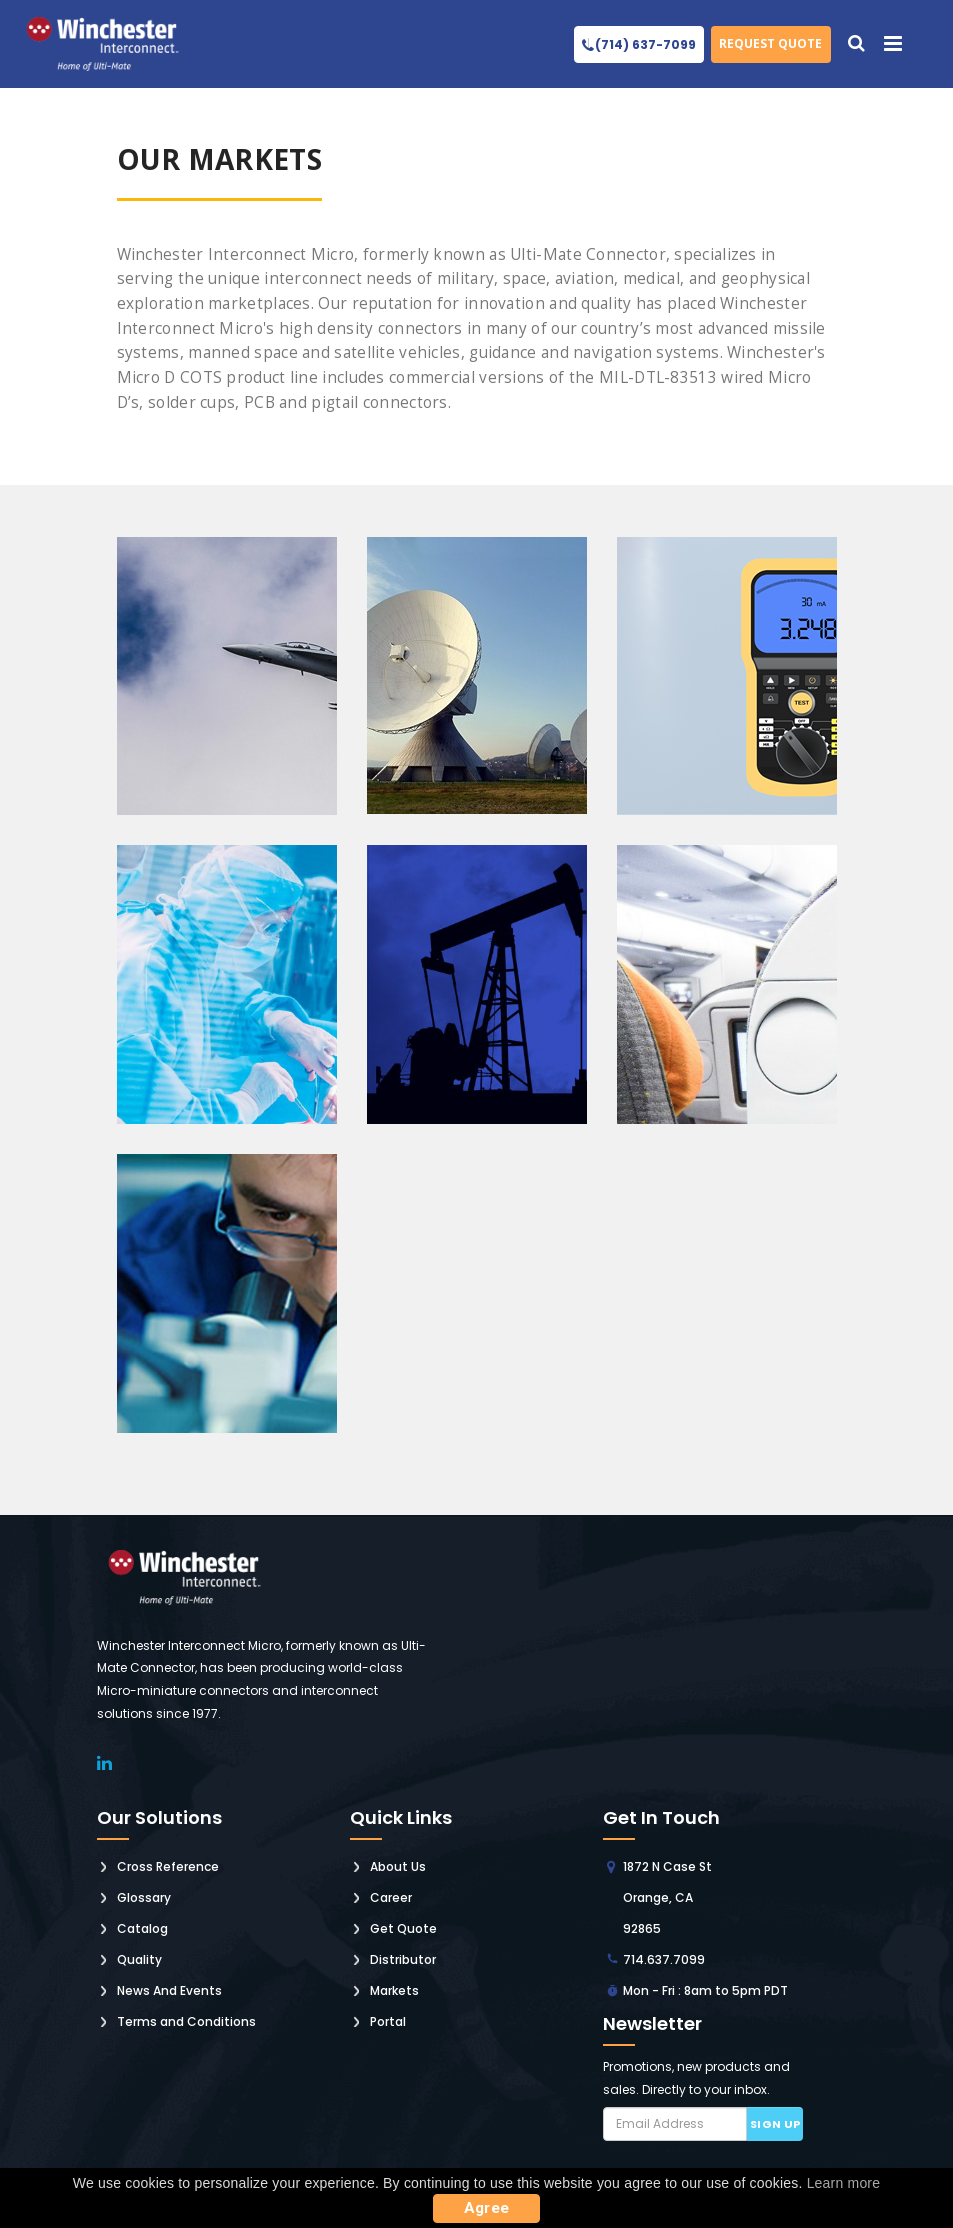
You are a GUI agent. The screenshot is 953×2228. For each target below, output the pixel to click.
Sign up (775, 2124)
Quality (139, 1959)
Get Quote (403, 1928)
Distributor (403, 1959)
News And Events (169, 1990)
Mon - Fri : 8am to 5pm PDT (705, 1990)
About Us (398, 1866)
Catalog (142, 1928)
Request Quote (770, 43)
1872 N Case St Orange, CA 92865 (667, 1897)
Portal (388, 2021)
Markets (394, 1990)
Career (391, 1897)
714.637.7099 (664, 1959)
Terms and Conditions (186, 2021)
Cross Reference (168, 1866)
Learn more (844, 2183)
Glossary (144, 1897)
